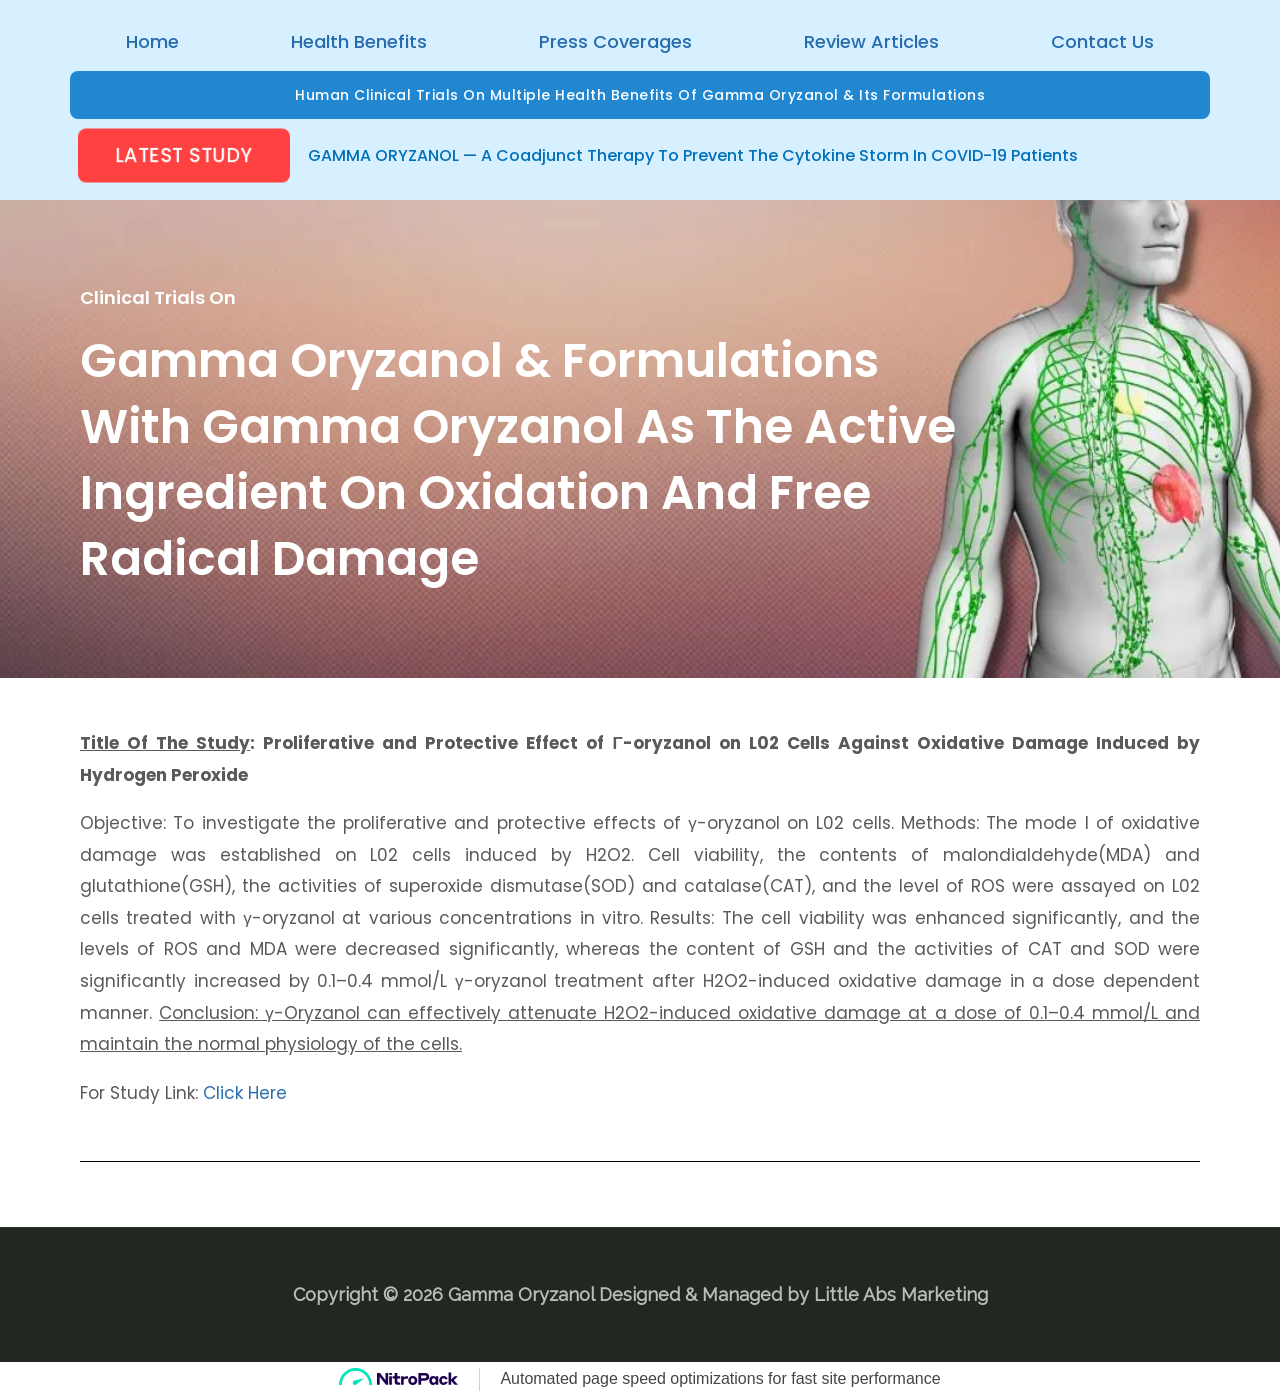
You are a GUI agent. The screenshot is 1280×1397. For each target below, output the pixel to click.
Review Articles (871, 41)
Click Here (245, 1093)
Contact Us (1102, 41)
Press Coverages (615, 41)
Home (152, 41)
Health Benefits (359, 41)
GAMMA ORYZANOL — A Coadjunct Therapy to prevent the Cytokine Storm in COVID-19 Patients (693, 155)
